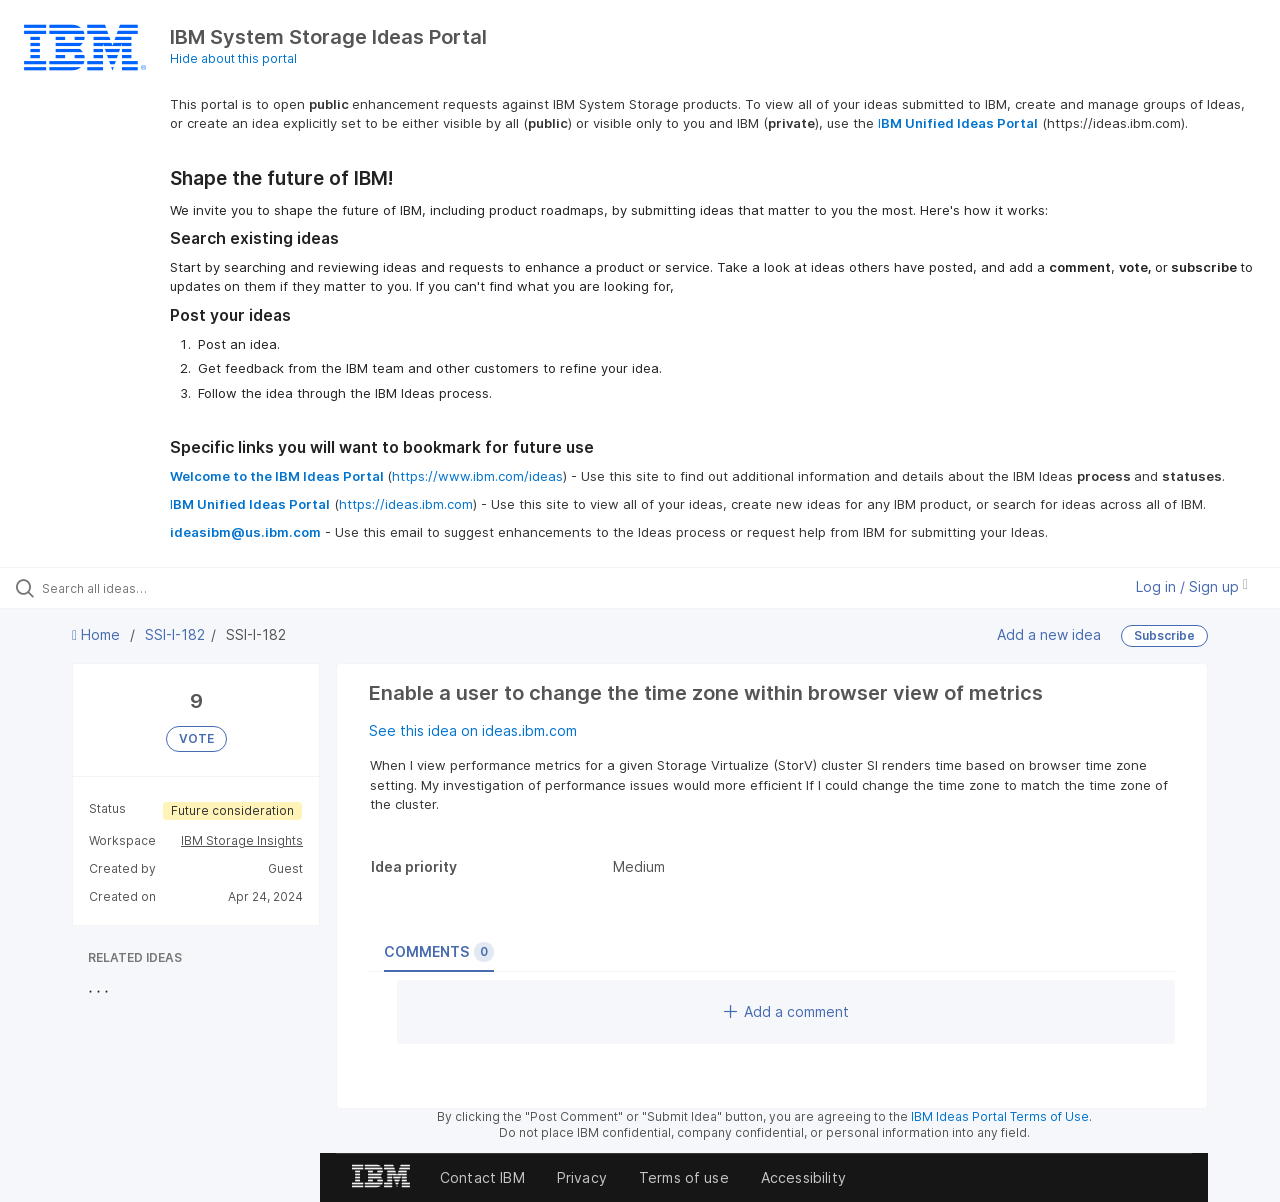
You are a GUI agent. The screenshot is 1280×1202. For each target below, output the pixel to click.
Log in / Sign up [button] (1192, 586)
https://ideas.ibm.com (406, 504)
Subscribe (1164, 635)
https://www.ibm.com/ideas (477, 476)
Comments (439, 952)
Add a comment (786, 1011)
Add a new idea (1049, 634)
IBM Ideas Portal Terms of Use (1000, 1116)
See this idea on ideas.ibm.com (473, 730)
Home (98, 634)
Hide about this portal (233, 58)
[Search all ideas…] (153, 588)
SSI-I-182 (175, 634)
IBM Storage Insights (242, 840)
